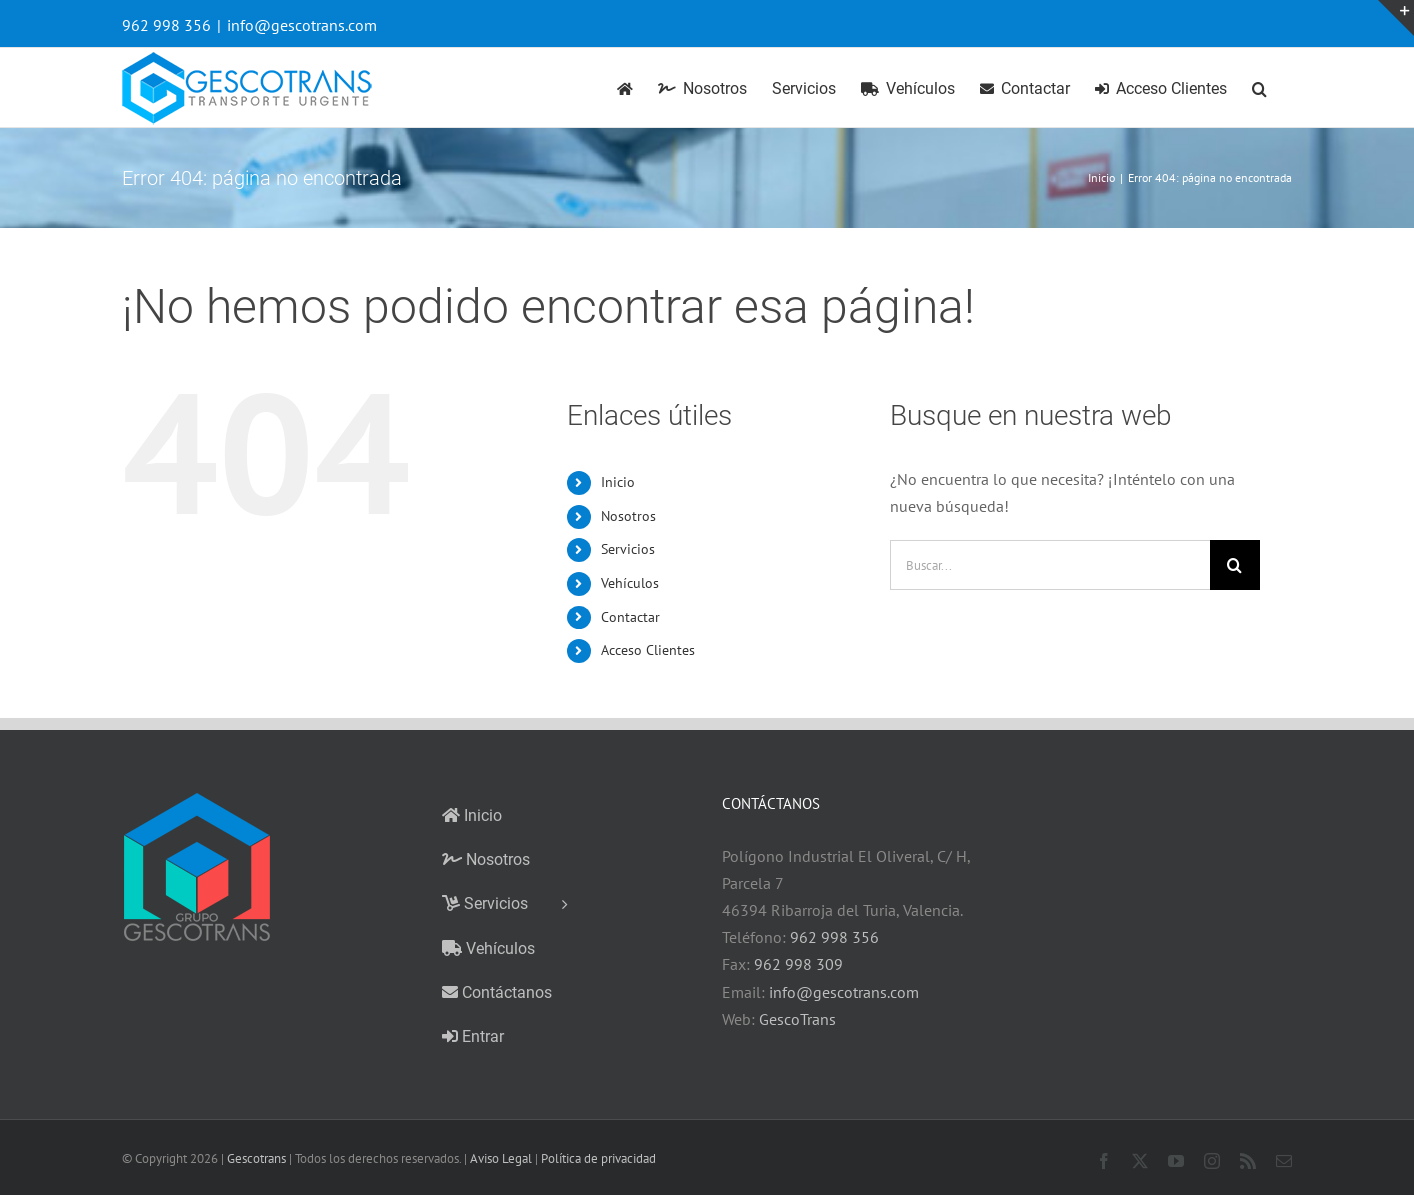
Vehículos (630, 583)
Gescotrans (256, 1158)
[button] (1259, 87)
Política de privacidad (598, 1158)
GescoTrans (797, 1019)
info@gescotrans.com (302, 25)
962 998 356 (834, 937)
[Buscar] (1235, 565)
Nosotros (628, 516)
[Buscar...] (1050, 565)
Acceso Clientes (648, 650)
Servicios (628, 549)
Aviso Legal (501, 1158)
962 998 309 (798, 964)
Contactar (630, 617)
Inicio (618, 482)
